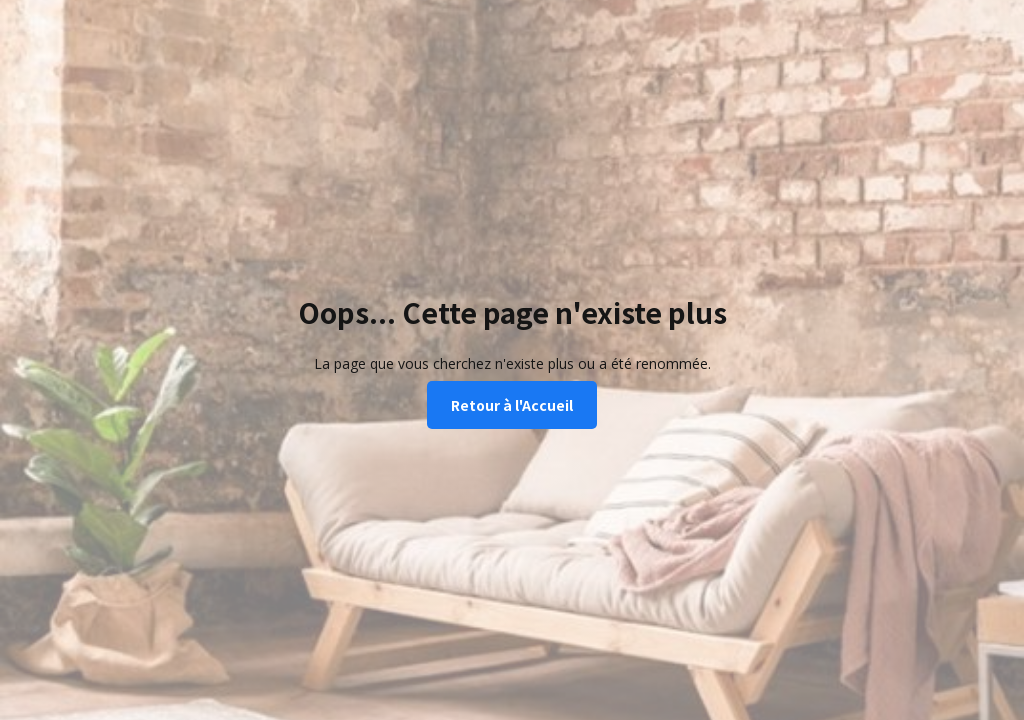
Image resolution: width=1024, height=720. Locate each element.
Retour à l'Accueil (512, 405)
